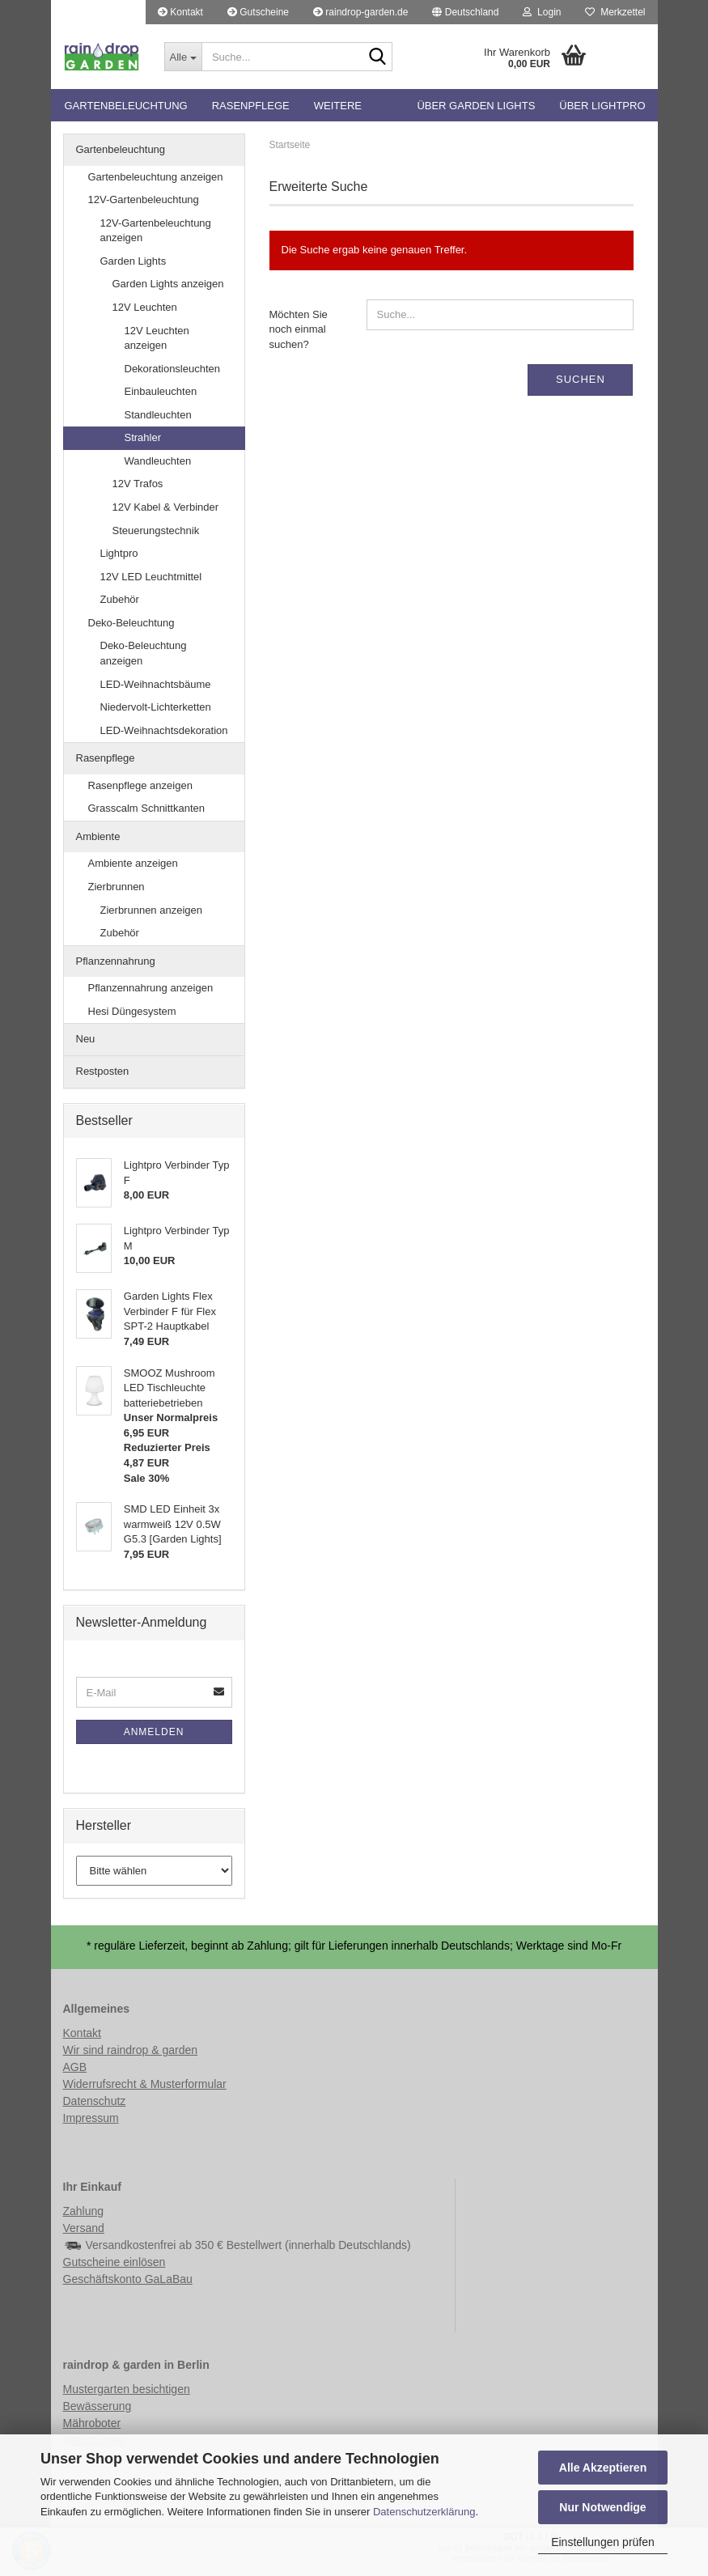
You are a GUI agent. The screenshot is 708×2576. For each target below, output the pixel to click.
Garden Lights (133, 261)
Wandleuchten (158, 461)
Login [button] (542, 12)
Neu (85, 1039)
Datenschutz (94, 2100)
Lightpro (119, 553)
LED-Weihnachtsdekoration (164, 730)
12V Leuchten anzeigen (157, 338)
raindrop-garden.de (360, 12)
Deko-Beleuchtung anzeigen (143, 653)
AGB (75, 2066)
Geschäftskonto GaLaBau (128, 2279)
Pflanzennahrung (115, 961)
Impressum (91, 2117)
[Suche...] (182, 56)
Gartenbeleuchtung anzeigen (155, 177)
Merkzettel (615, 12)
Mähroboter (92, 2423)
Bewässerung (97, 2406)
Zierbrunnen (116, 887)
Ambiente (98, 836)
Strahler (143, 437)
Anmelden (154, 1732)
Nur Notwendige (602, 2507)
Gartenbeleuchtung (126, 106)
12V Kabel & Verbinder (165, 507)
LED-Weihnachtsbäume (155, 684)
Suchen (580, 379)
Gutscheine (258, 12)
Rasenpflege (251, 106)
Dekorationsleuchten (173, 369)
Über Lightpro (602, 106)
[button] (465, 12)
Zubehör (119, 599)
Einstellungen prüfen (603, 2542)
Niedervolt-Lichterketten (155, 707)
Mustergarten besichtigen (126, 2389)
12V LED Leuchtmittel (151, 577)
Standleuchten (158, 415)
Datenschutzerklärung (424, 2512)
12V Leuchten (144, 307)
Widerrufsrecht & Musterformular (145, 2083)
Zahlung (83, 2211)
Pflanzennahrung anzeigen (151, 988)
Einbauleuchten (161, 391)
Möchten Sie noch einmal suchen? (298, 329)
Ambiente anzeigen (133, 863)
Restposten (102, 1071)
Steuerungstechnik (156, 530)
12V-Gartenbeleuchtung (143, 199)
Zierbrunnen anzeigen (151, 910)
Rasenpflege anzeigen (140, 785)
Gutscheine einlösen (114, 2262)
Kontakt (180, 12)
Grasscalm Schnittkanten (147, 808)
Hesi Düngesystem (132, 1011)
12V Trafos (137, 483)
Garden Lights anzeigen (168, 284)
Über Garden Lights (476, 106)
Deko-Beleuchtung (131, 623)
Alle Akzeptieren (603, 2467)
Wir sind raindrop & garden (130, 2049)
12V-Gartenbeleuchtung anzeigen (155, 230)
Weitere (338, 106)
